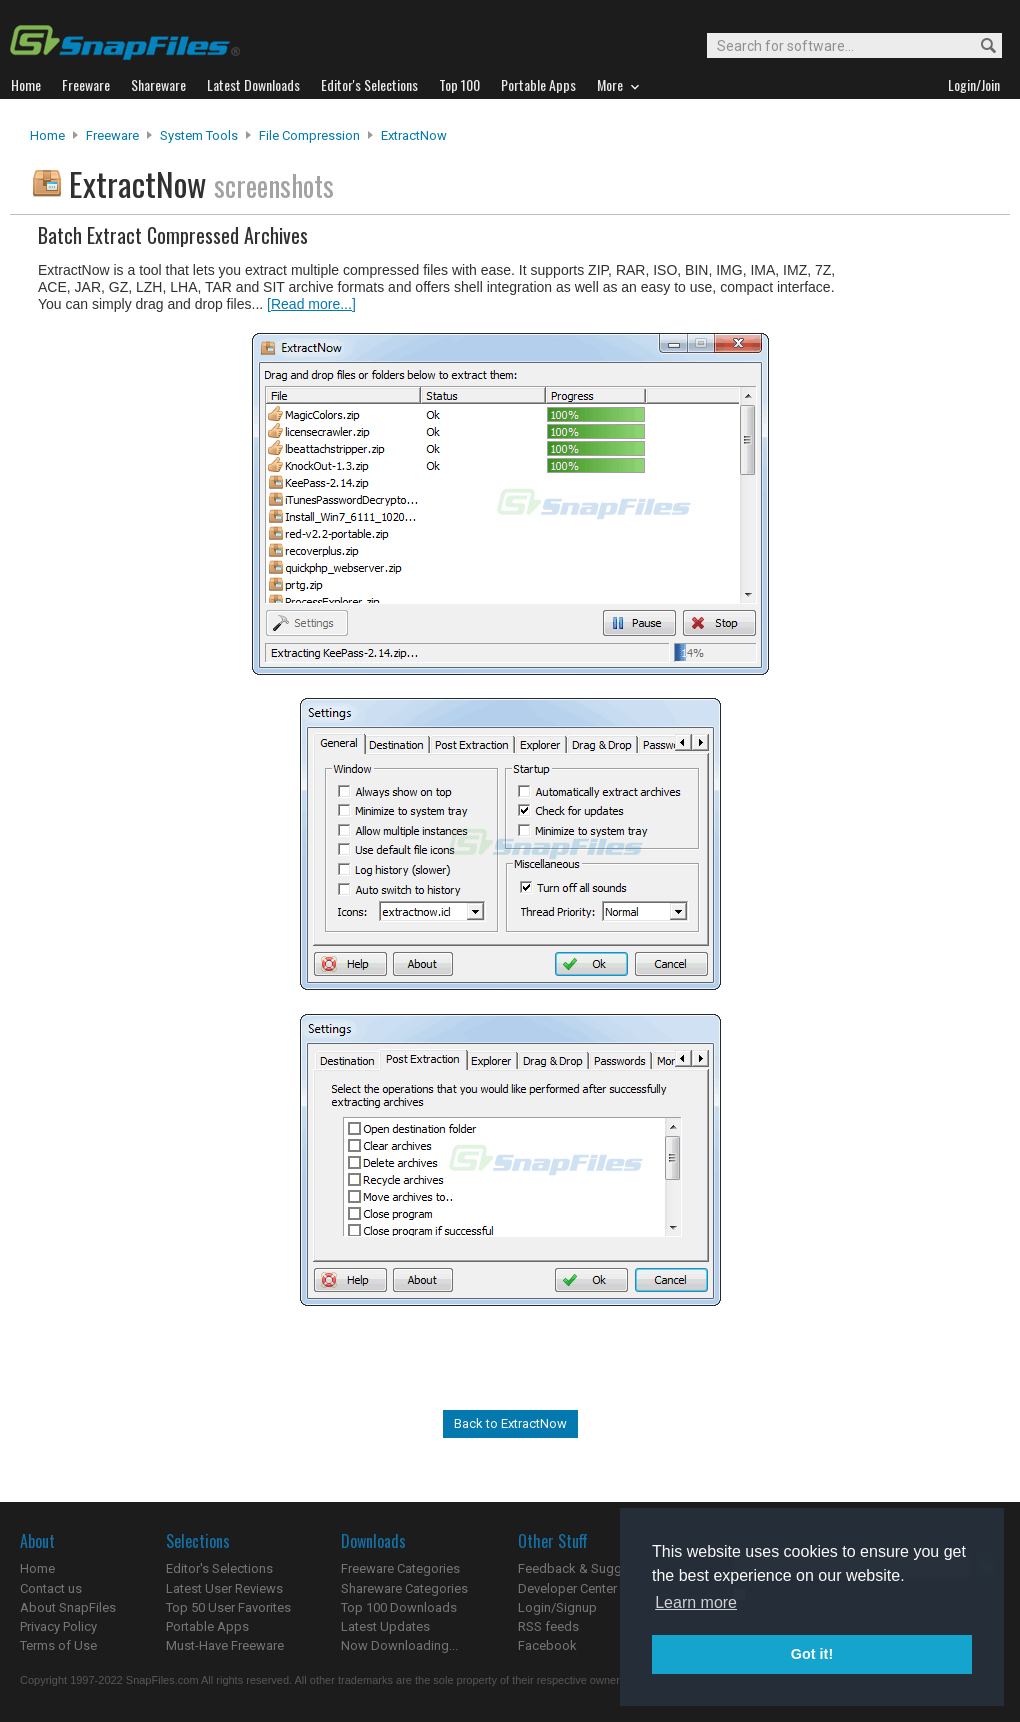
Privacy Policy (58, 1626)
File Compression (309, 135)
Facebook (547, 1645)
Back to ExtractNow (510, 1423)
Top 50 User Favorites (228, 1607)
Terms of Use (58, 1645)
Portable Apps (207, 1626)
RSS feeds (548, 1626)
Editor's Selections (219, 1568)
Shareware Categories (404, 1588)
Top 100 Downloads (399, 1607)
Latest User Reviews (224, 1588)
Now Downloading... (399, 1645)
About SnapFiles (68, 1607)
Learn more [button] (696, 1602)
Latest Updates (385, 1626)
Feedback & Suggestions (591, 1568)
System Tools (199, 135)
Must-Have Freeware (225, 1645)
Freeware (112, 135)
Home (47, 135)
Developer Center (567, 1588)
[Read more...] (311, 304)
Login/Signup (557, 1607)
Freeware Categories (400, 1568)
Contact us (51, 1588)
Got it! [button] (812, 1654)
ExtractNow (414, 135)
